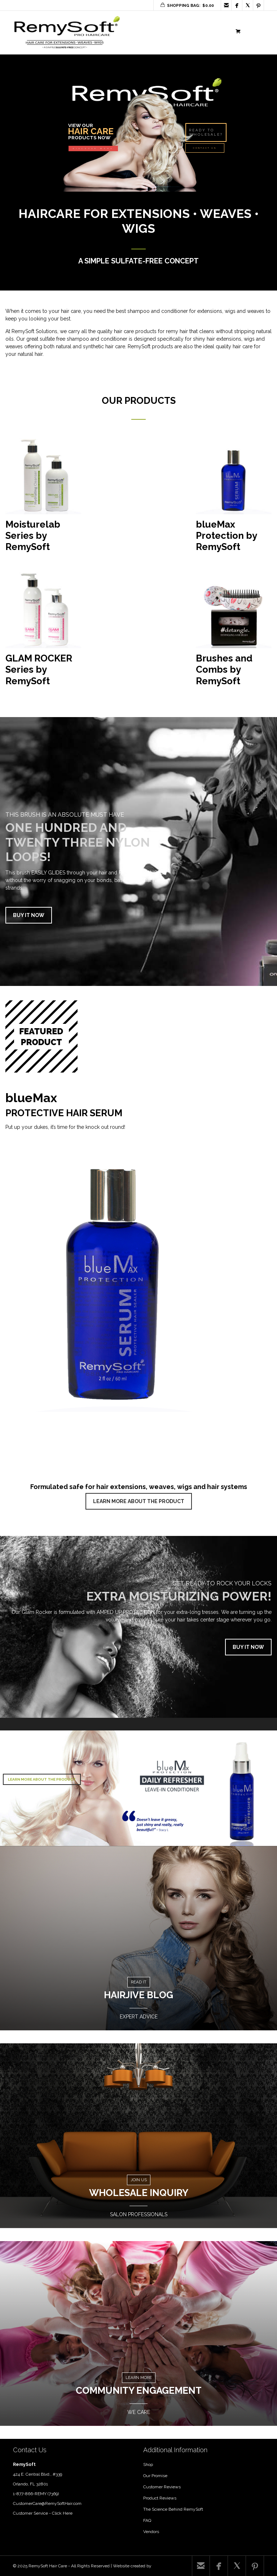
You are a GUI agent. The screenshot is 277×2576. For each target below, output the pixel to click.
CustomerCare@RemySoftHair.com (47, 2503)
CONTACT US (205, 148)
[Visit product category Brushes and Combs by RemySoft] (234, 631)
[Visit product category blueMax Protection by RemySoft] (234, 498)
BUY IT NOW (28, 915)
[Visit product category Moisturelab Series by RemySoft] (43, 498)
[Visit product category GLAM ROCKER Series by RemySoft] (43, 631)
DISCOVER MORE (93, 148)
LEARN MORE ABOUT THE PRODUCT (138, 1501)
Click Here (62, 2513)
